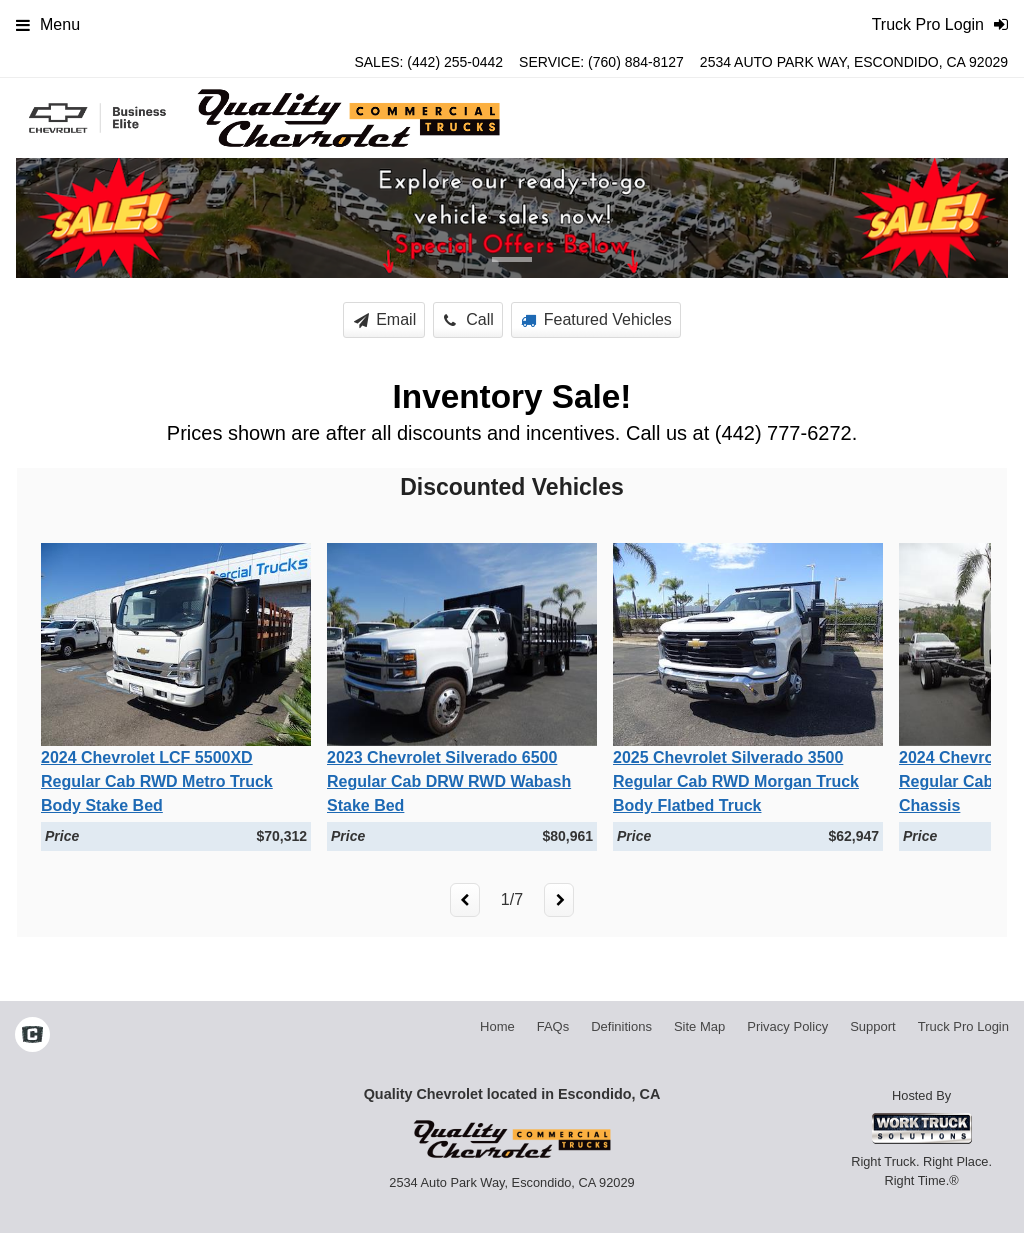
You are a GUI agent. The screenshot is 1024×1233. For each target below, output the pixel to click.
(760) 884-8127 (636, 62)
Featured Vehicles (596, 319)
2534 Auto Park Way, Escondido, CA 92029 (854, 62)
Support (873, 1026)
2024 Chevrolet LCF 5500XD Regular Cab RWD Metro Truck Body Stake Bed (157, 781)
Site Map (699, 1026)
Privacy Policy (787, 1026)
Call (469, 319)
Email (385, 319)
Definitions (621, 1026)
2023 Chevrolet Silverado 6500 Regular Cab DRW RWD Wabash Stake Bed (449, 781)
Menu (48, 24)
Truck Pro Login (963, 1026)
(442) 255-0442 (455, 62)
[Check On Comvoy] (32, 1036)
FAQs (553, 1026)
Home (497, 1026)
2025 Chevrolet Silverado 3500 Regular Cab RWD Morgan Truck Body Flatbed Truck (736, 781)
